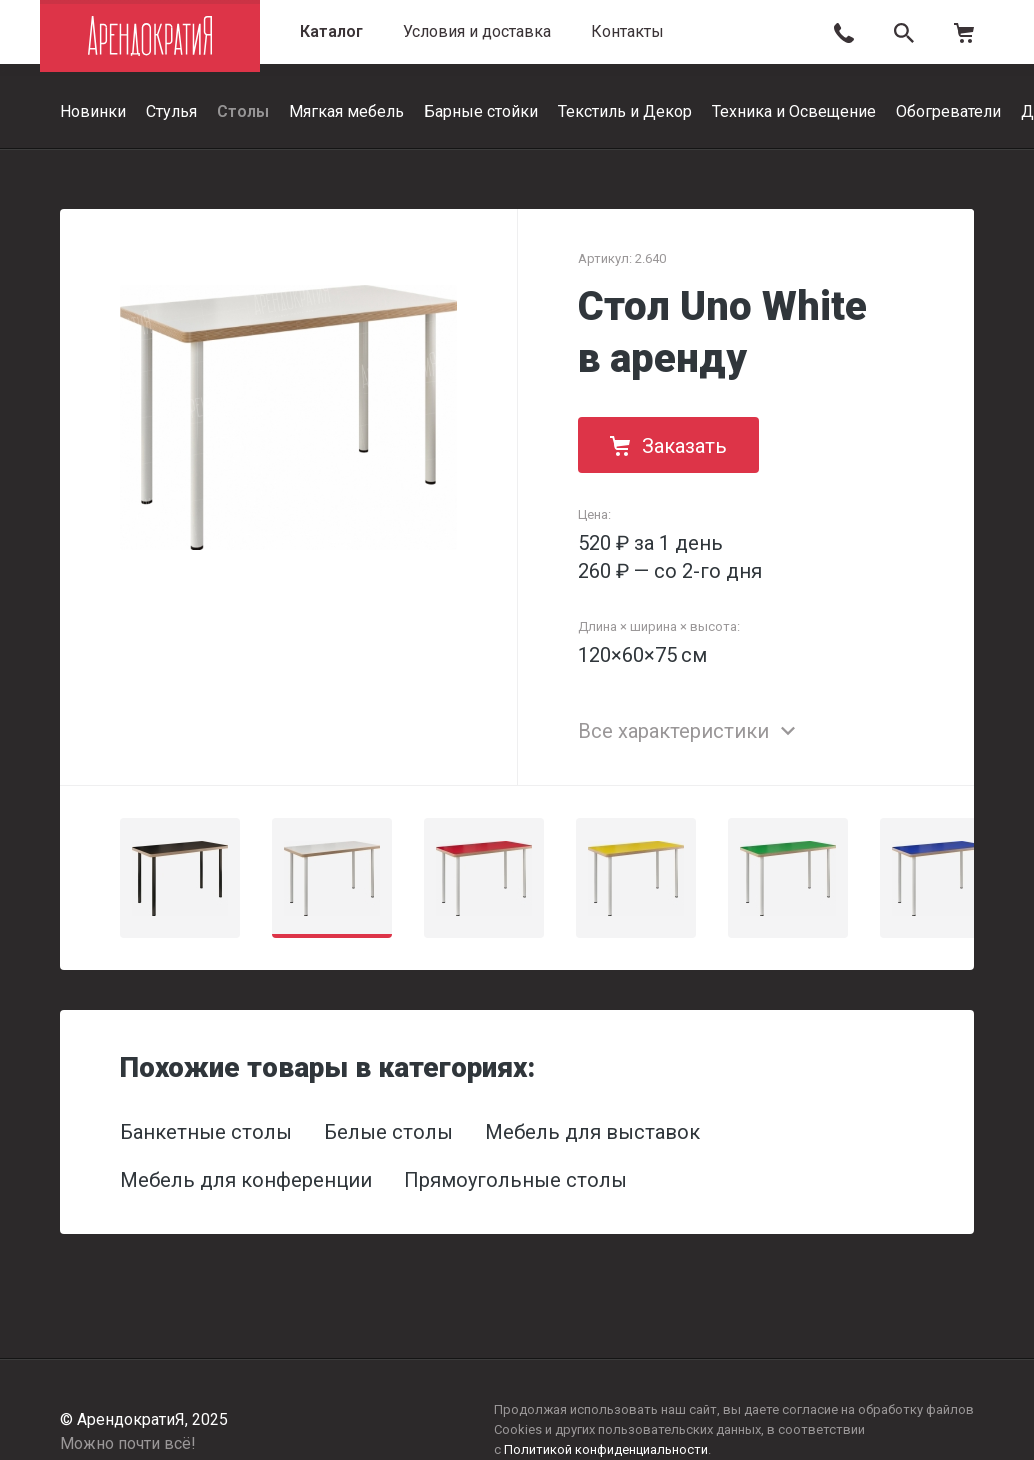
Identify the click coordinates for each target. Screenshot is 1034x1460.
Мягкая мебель (346, 111)
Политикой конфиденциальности (606, 1449)
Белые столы (388, 1132)
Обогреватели (948, 111)
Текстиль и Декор (625, 111)
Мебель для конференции (246, 1180)
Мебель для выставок (592, 1132)
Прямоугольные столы (515, 1180)
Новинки (93, 111)
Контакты (627, 31)
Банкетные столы (206, 1132)
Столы (243, 111)
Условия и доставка (477, 31)
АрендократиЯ (150, 36)
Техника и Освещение (794, 111)
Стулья (171, 111)
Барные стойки (481, 111)
